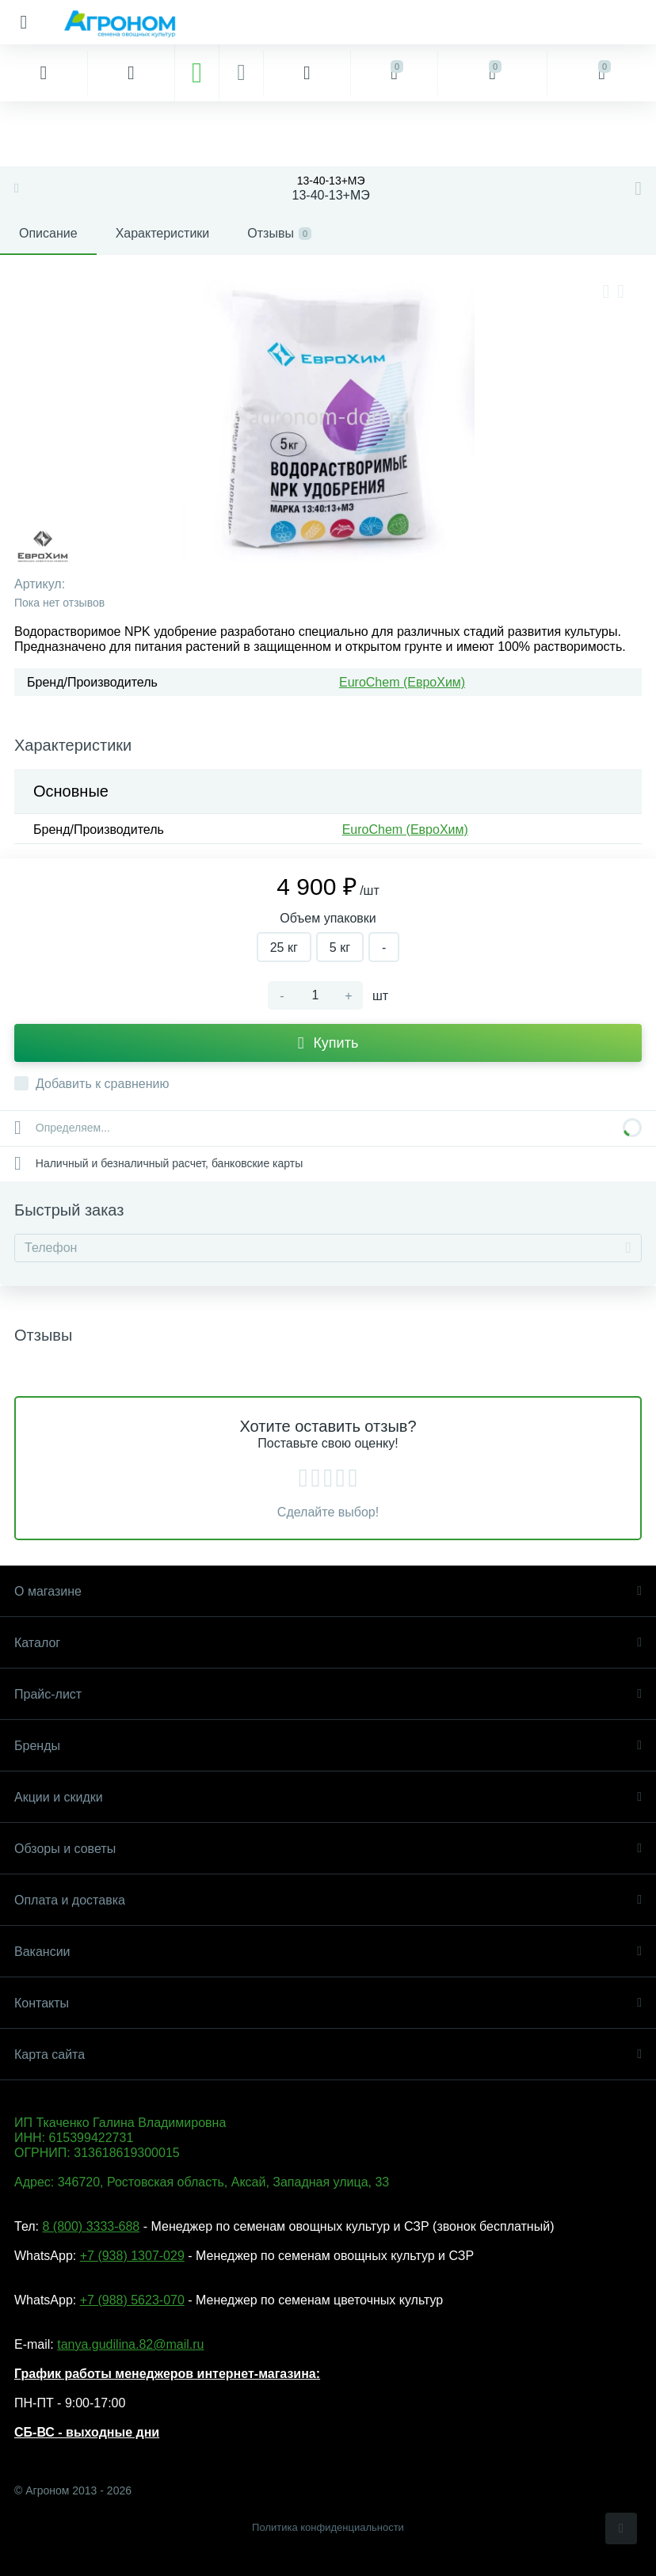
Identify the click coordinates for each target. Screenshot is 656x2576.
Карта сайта (328, 2054)
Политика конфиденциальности (328, 2527)
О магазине (328, 1591)
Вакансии (328, 1951)
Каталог (328, 1642)
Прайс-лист (328, 1694)
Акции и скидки (328, 1797)
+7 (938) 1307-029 (132, 2255)
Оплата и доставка (328, 1900)
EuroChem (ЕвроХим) (402, 682)
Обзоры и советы (328, 1848)
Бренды (328, 1745)
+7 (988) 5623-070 (132, 2300)
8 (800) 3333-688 (90, 2226)
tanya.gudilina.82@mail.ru (130, 2344)
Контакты (328, 2003)
